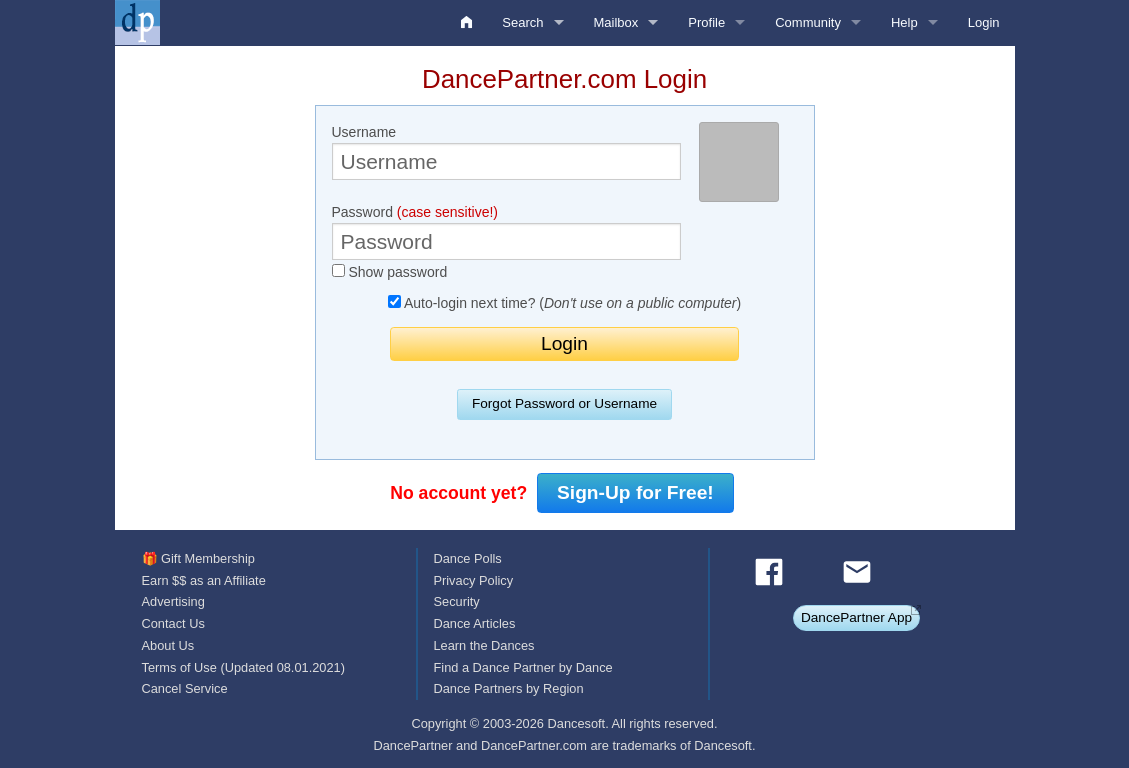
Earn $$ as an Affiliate (204, 580)
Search (522, 22)
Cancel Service (185, 688)
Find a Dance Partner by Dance (522, 667)
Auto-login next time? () (564, 303)
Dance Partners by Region (508, 688)
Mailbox (616, 22)
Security (456, 601)
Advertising (173, 601)
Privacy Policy (473, 580)
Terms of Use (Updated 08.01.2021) (243, 667)
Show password (390, 272)
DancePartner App (856, 617)
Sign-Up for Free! (635, 492)
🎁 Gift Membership (198, 558)
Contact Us (173, 623)
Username (507, 152)
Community (808, 22)
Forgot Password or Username (564, 403)
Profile (706, 22)
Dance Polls (467, 558)
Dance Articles (474, 623)
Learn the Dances (483, 645)
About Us (168, 645)
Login (984, 22)
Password (507, 232)
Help (904, 22)
